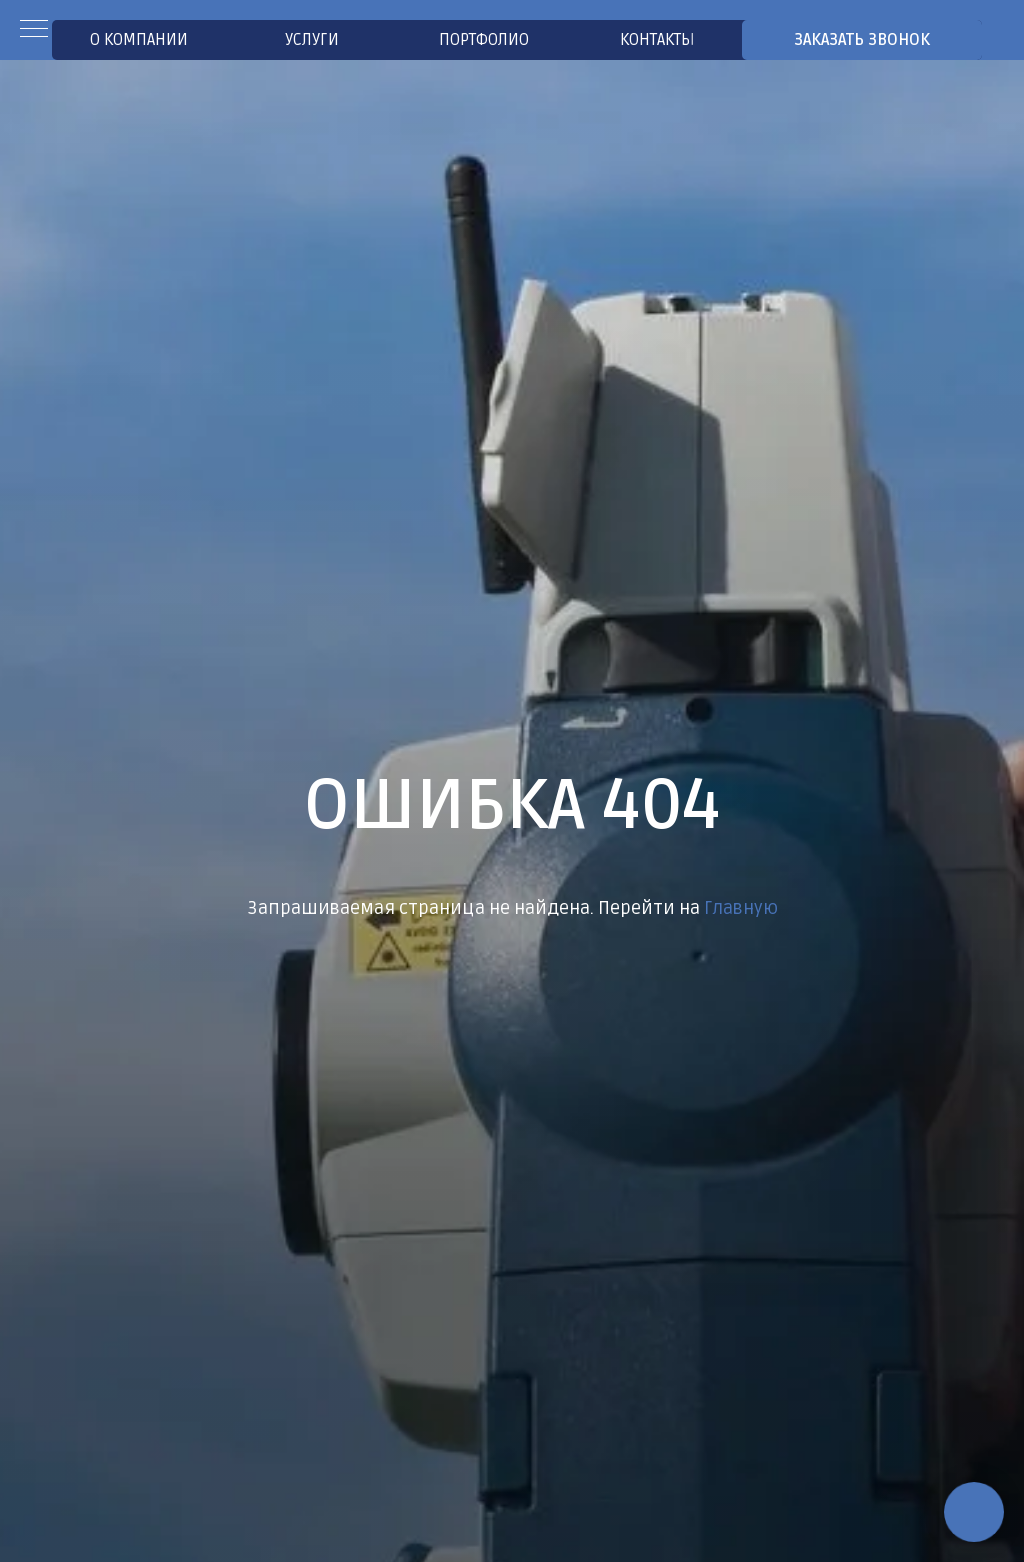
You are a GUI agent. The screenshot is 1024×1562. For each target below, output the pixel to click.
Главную (741, 908)
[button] (862, 40)
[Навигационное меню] (34, 30)
